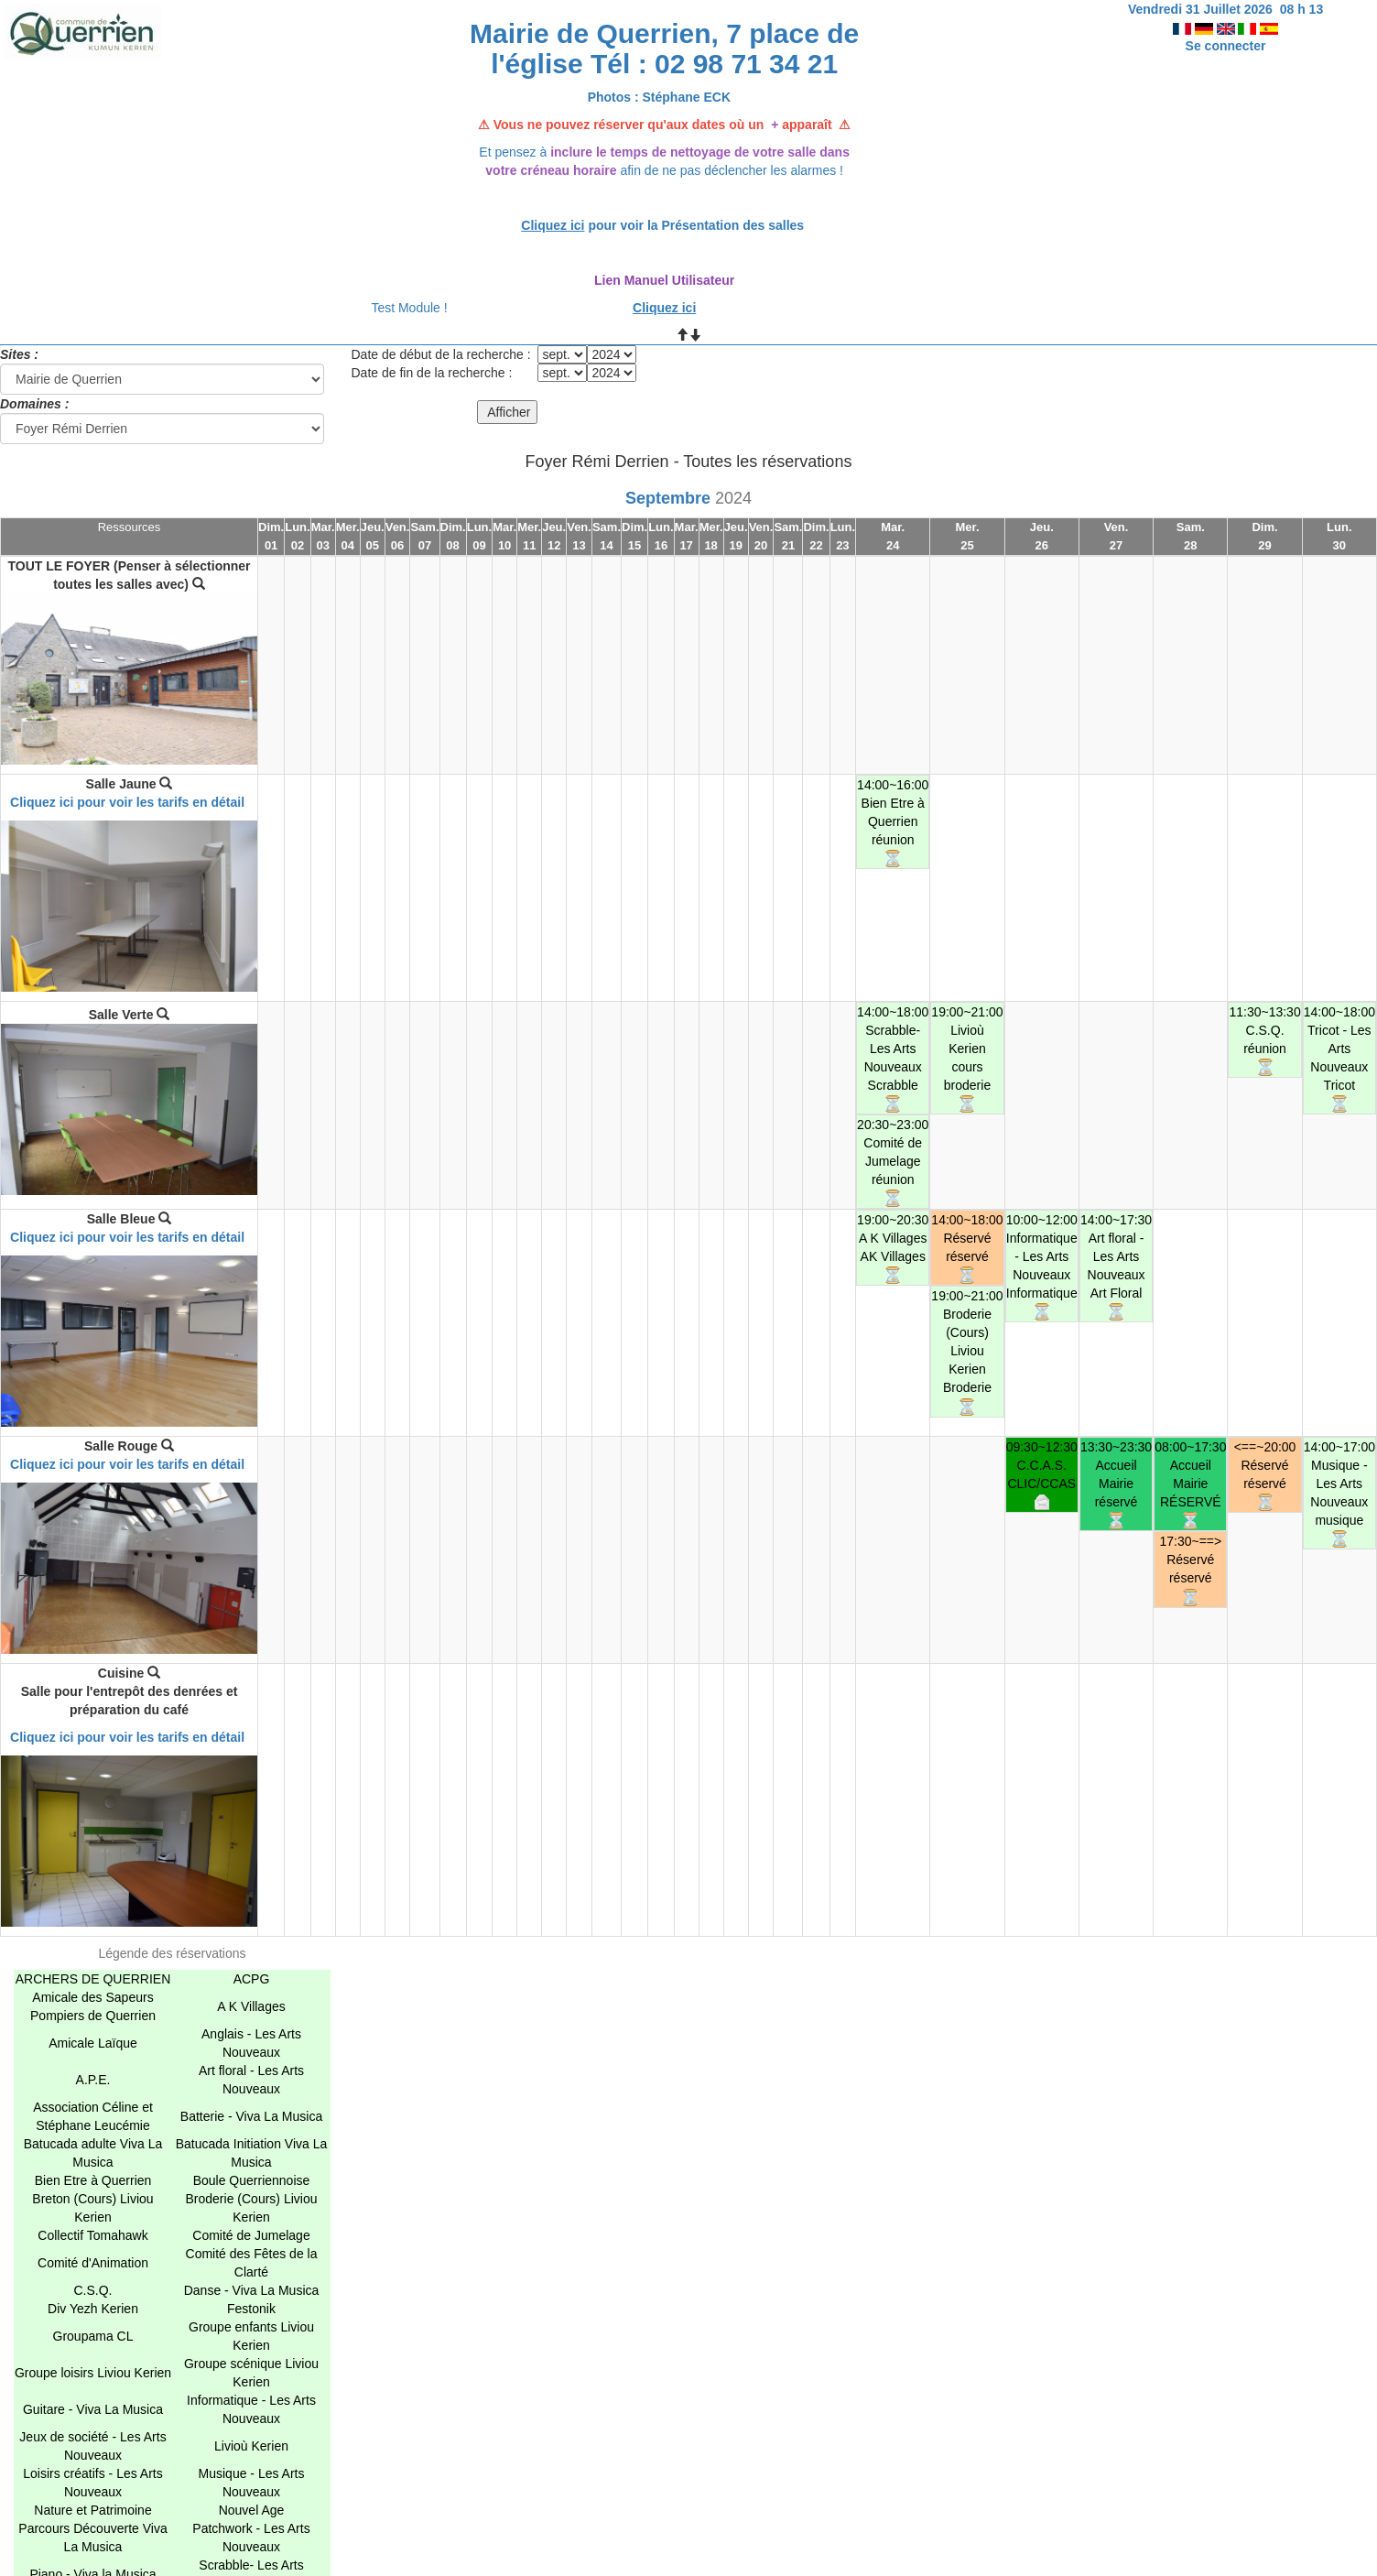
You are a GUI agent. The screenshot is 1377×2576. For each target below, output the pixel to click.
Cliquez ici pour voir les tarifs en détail (127, 802)
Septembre (667, 498)
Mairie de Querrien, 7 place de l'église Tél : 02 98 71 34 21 (664, 48)
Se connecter (1226, 45)
